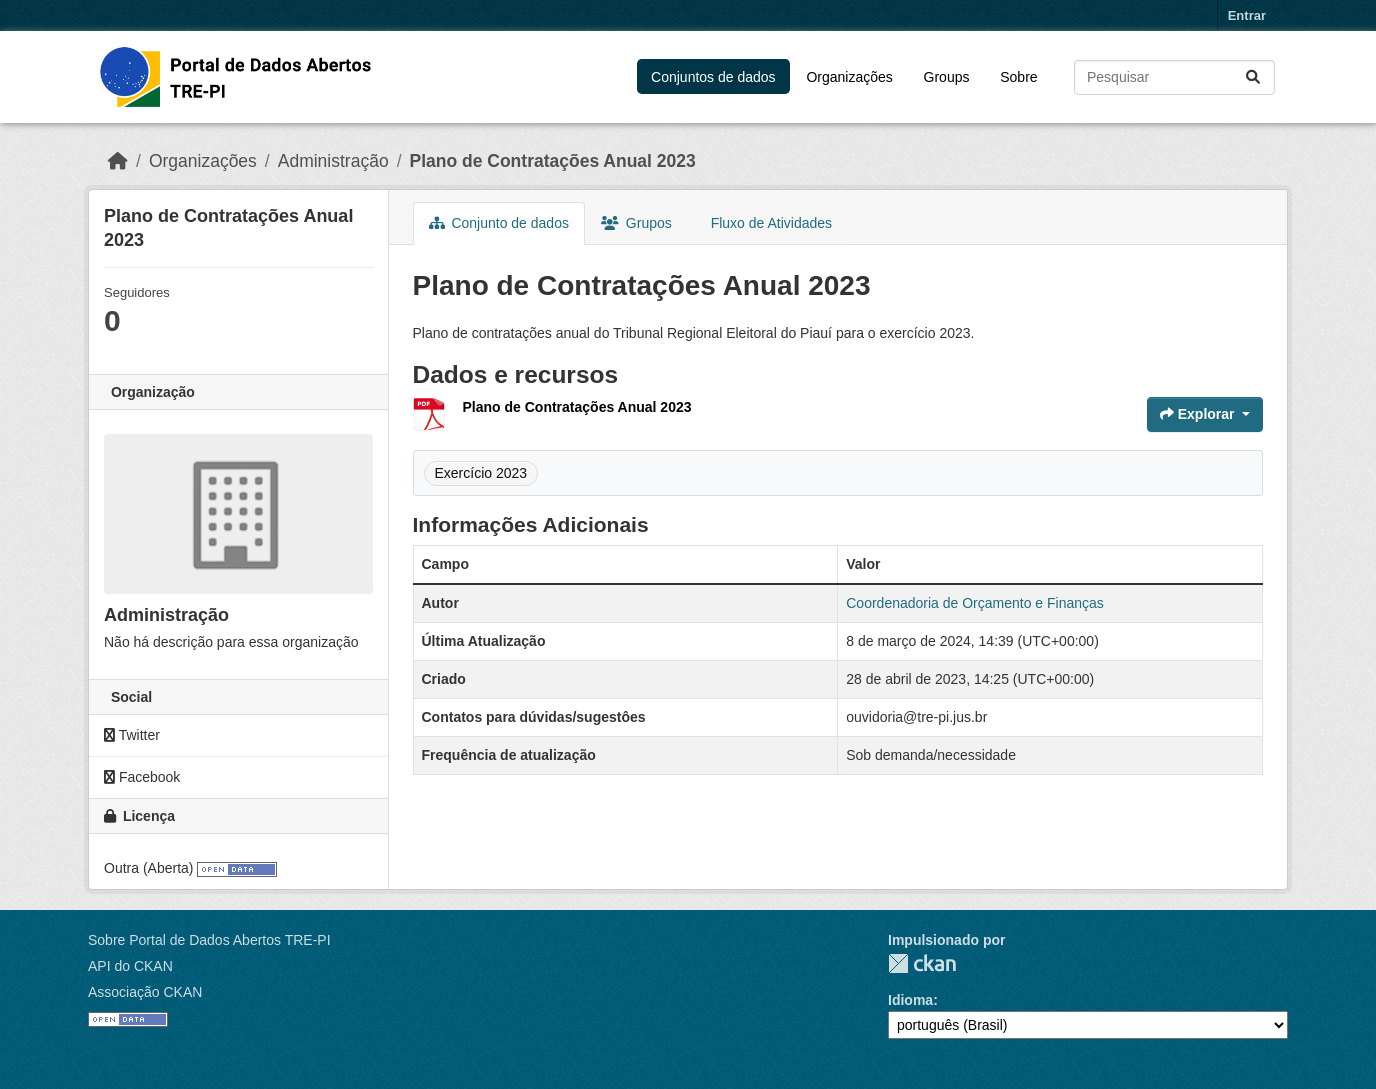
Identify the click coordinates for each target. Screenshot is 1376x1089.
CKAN (922, 963)
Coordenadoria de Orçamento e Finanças (975, 603)
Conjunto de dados (499, 223)
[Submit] (1254, 77)
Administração (333, 161)
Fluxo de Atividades (769, 223)
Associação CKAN (145, 992)
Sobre (1018, 77)
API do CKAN (130, 966)
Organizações (849, 77)
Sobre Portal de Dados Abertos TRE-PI (209, 940)
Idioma (910, 1000)
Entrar (1247, 15)
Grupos (636, 223)
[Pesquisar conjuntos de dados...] (1174, 77)
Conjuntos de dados (713, 77)
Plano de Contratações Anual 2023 (553, 161)
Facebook (142, 777)
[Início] (118, 161)
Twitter (132, 735)
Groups (947, 77)
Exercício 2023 (481, 473)
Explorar (1199, 414)
